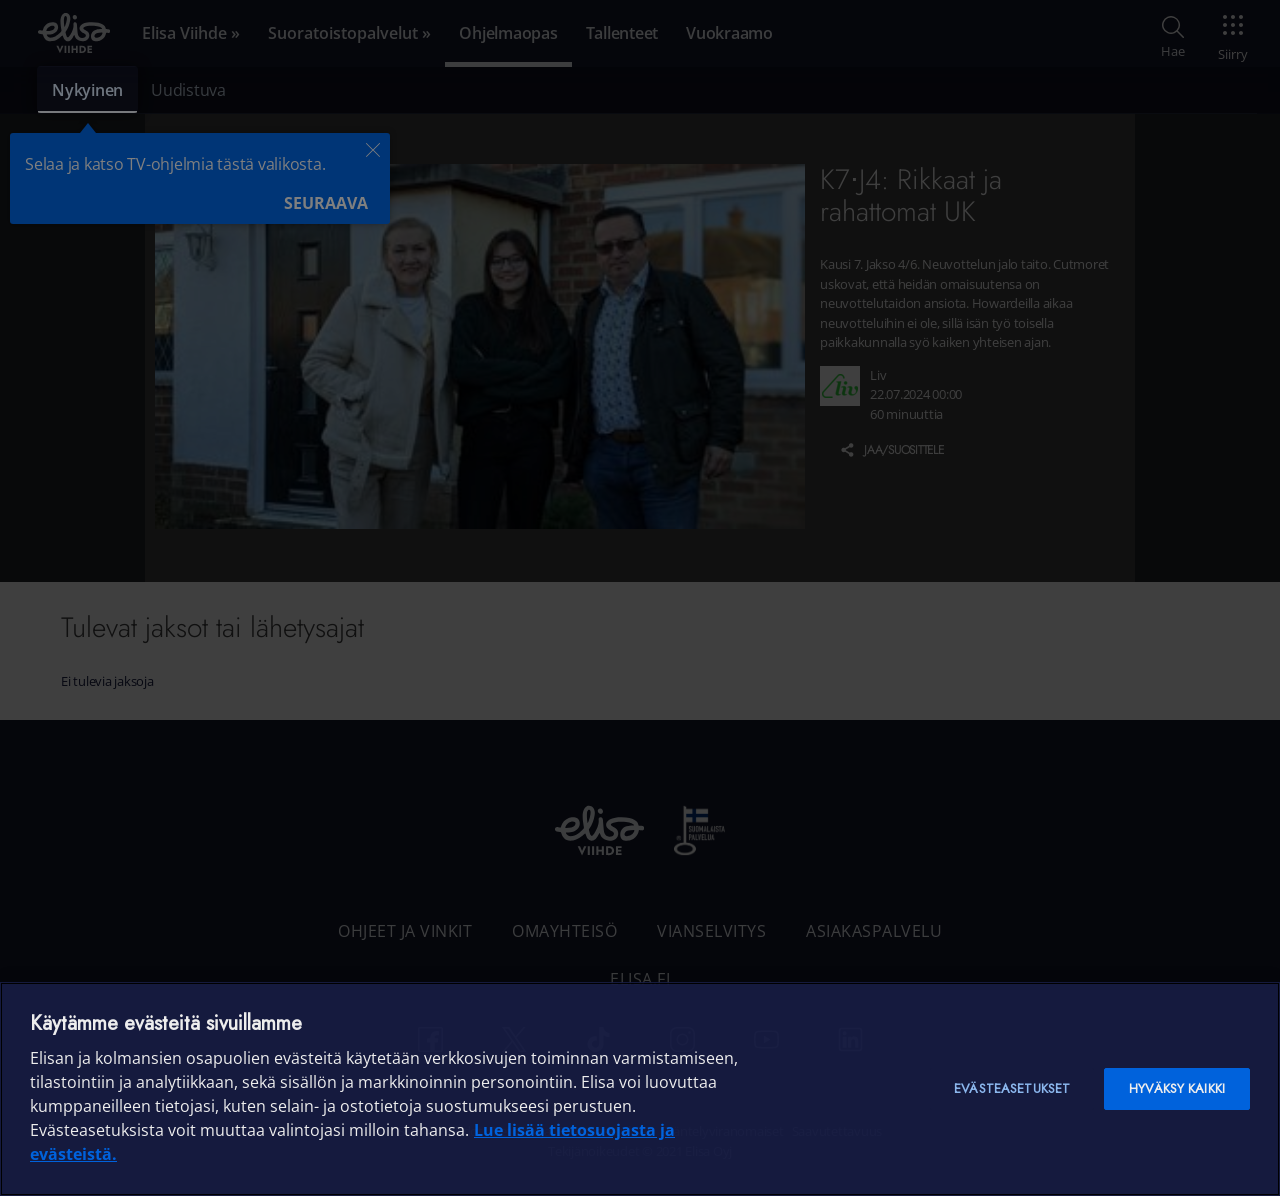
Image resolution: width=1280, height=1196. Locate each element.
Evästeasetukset (1012, 1088)
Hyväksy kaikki (1177, 1088)
